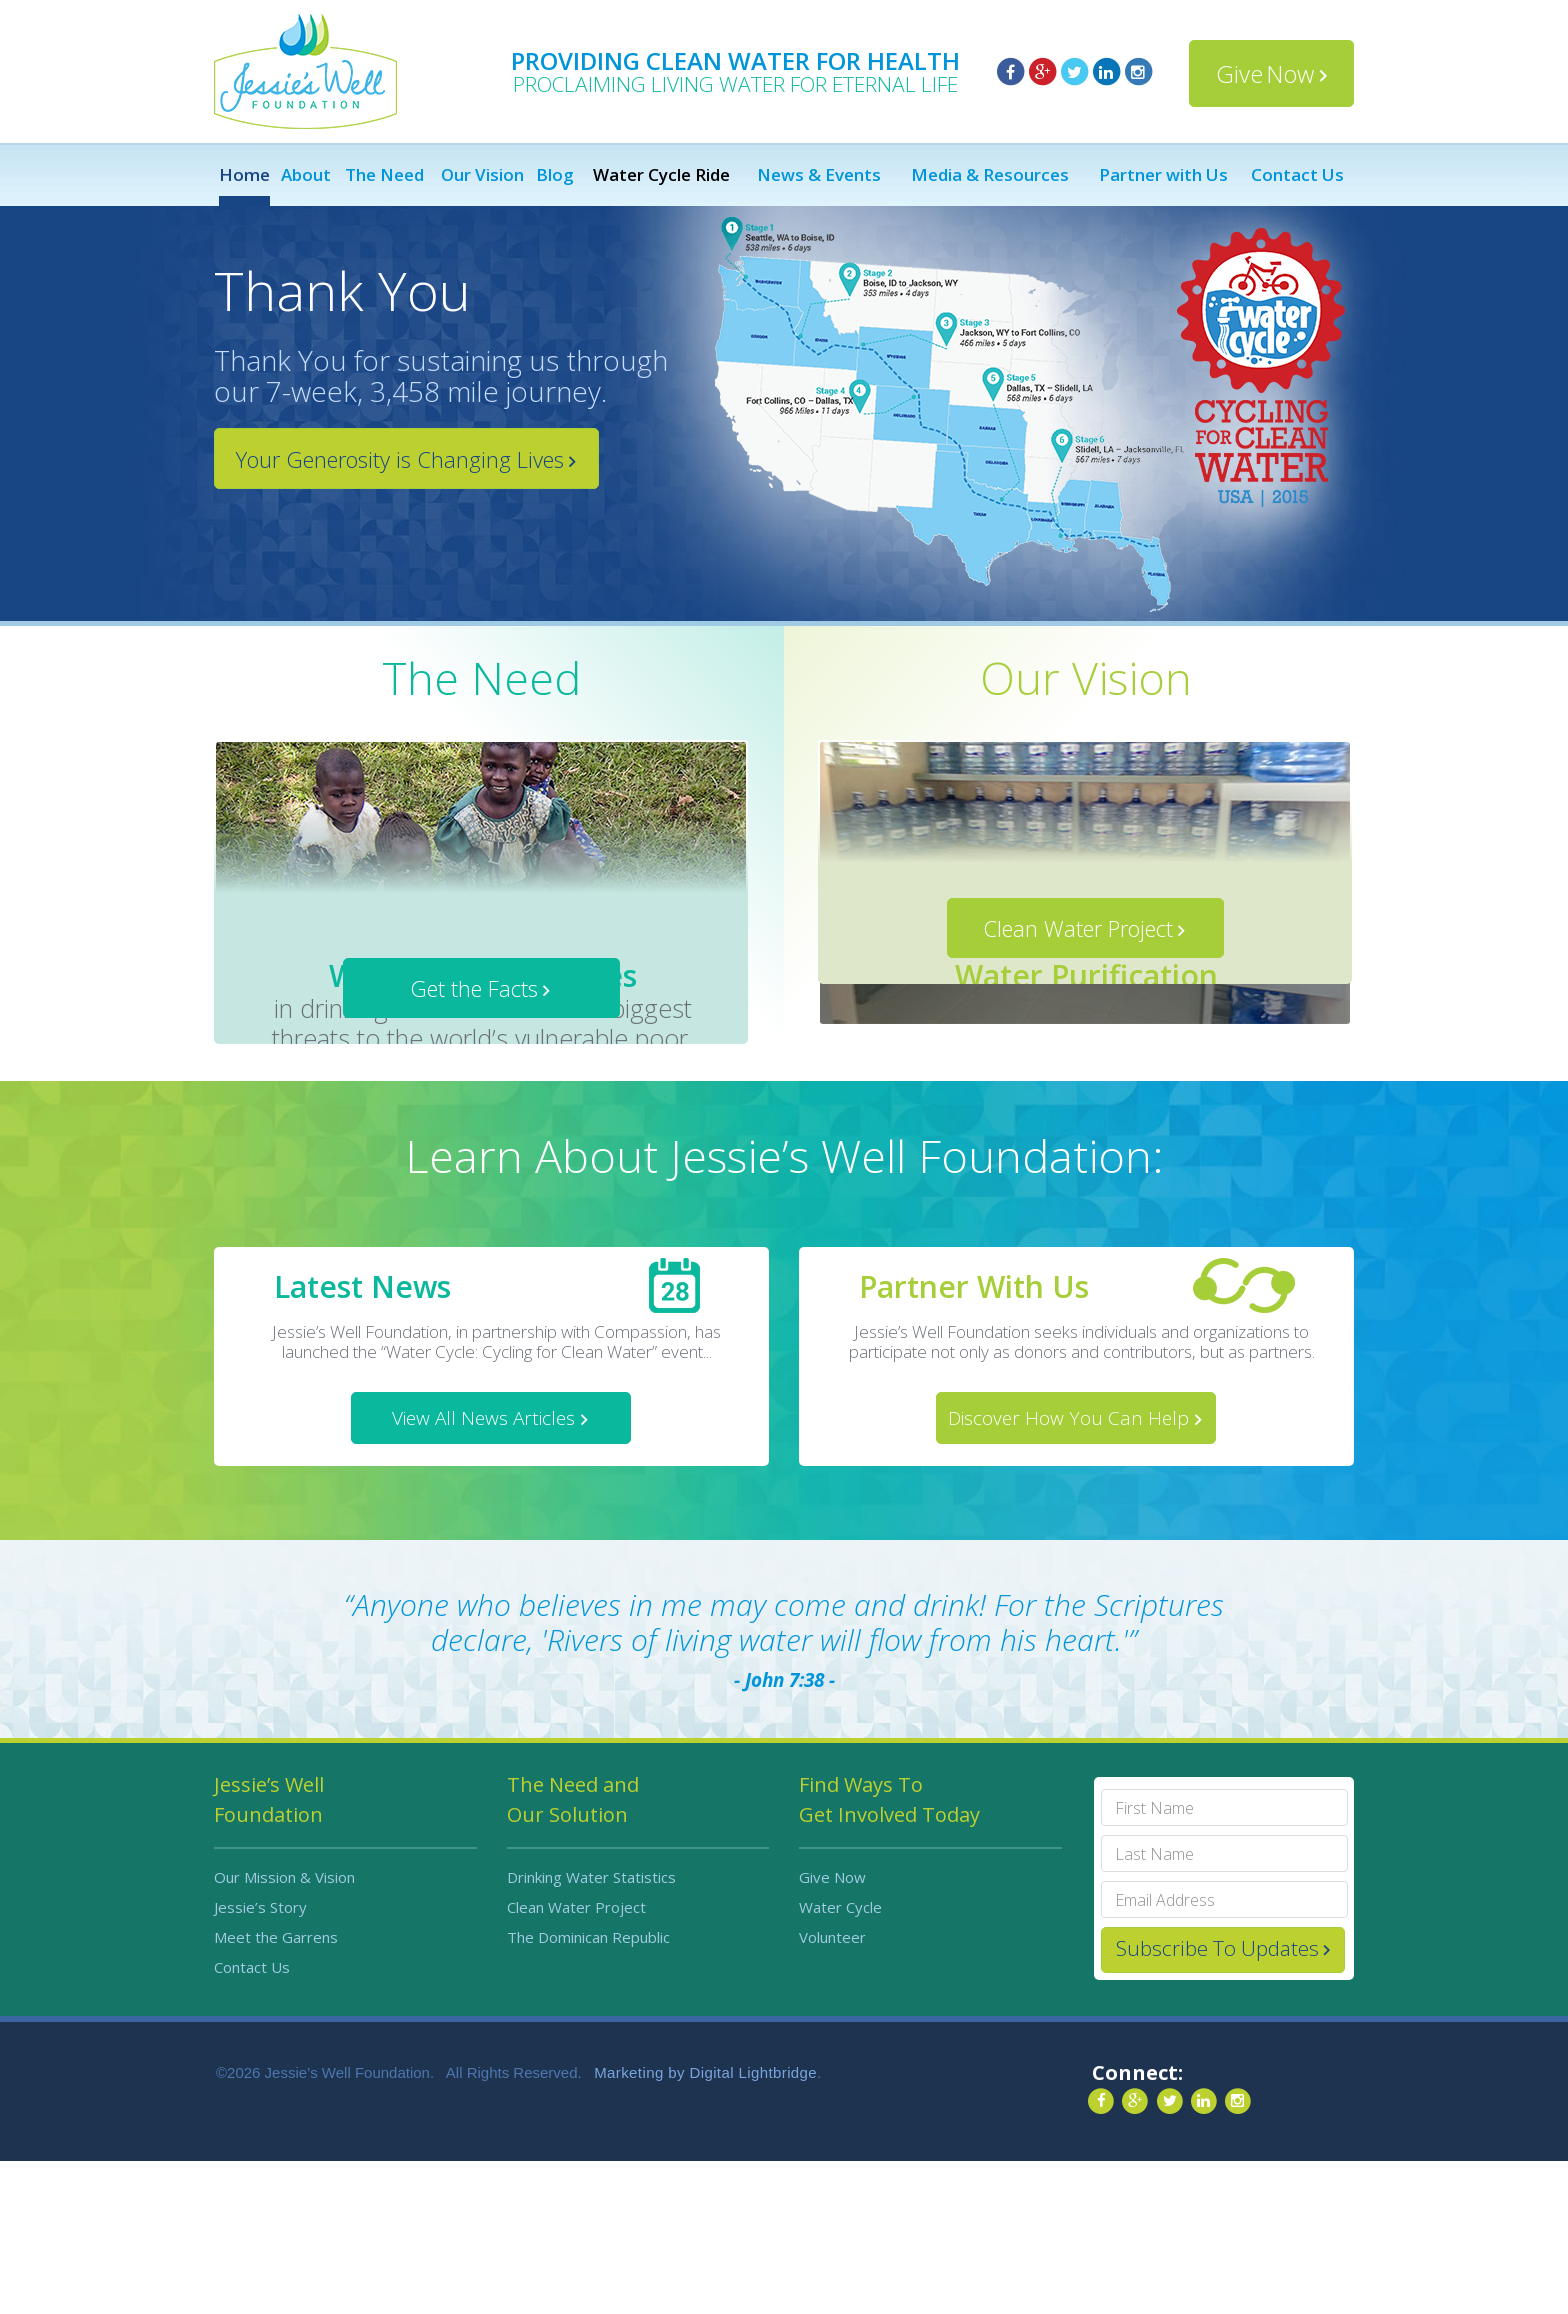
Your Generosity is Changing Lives (400, 459)
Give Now (1265, 73)
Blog (555, 175)
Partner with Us (1163, 175)
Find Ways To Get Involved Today (889, 1952)
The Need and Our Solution (573, 1952)
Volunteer (832, 2090)
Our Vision (482, 175)
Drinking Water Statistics (591, 2030)
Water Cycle (840, 2060)
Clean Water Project (1078, 1138)
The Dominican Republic (588, 2090)
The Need (384, 175)
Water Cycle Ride (661, 175)
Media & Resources (990, 175)
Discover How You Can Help (1068, 1571)
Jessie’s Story (260, 2060)
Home (244, 175)
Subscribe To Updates (1217, 2101)
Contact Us (1297, 175)
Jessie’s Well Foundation (269, 1952)
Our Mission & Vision (284, 2030)
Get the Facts (474, 1138)
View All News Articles (483, 1571)
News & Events (819, 175)
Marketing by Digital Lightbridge (705, 2225)
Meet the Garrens (276, 2090)
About (306, 175)
